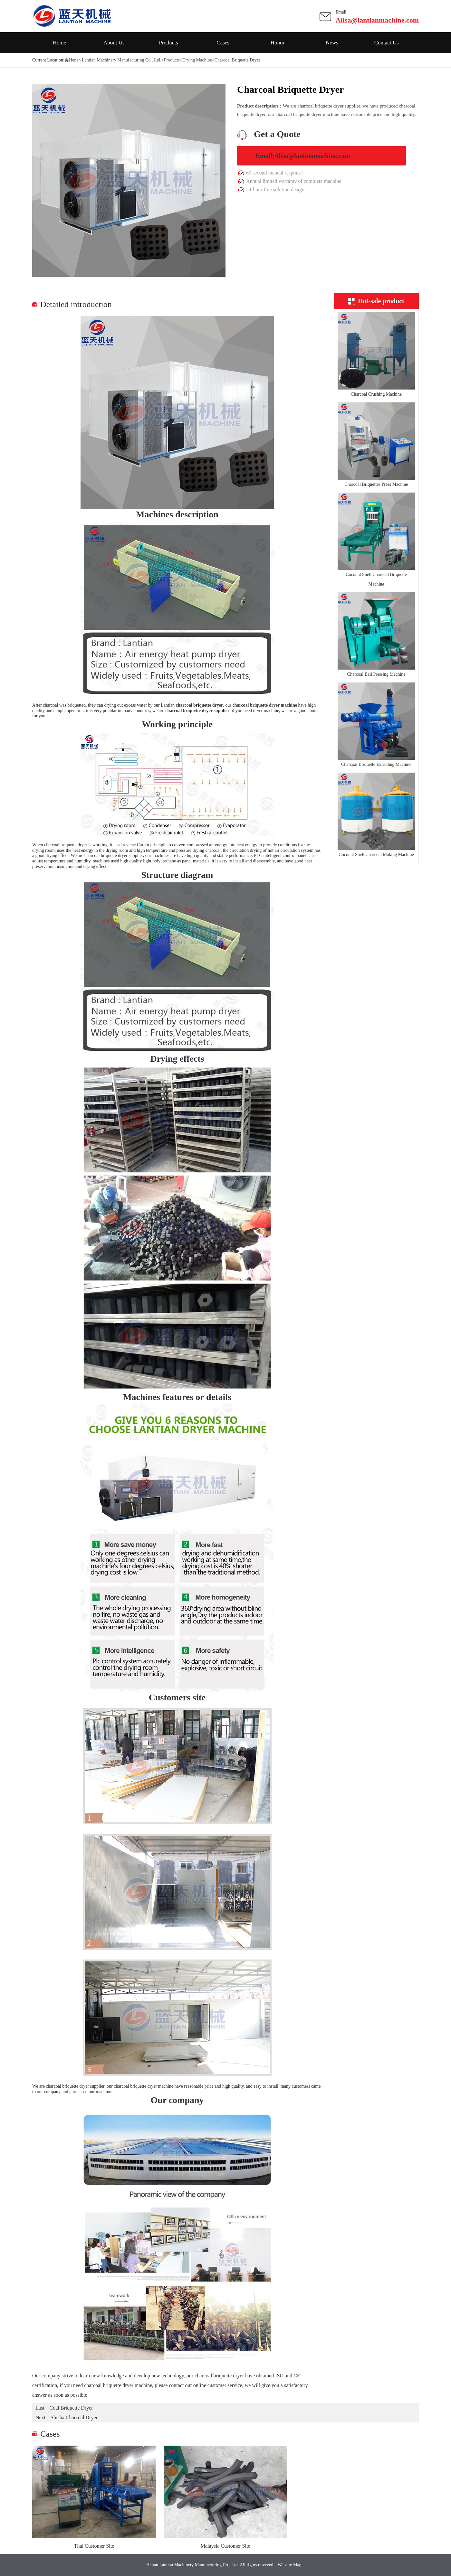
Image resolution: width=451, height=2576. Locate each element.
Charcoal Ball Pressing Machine (376, 674)
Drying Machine (197, 60)
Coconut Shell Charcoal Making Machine (376, 854)
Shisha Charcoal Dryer (74, 2417)
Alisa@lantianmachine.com (377, 20)
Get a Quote (277, 134)
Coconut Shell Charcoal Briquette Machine (376, 579)
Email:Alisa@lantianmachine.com (303, 155)
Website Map (290, 2564)
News (332, 43)
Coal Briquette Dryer (71, 2408)
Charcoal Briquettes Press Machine (376, 484)
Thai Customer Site (94, 2546)
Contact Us (386, 43)
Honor (277, 43)
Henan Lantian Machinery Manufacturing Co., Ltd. (115, 60)
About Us (114, 43)
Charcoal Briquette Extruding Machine (376, 764)
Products (168, 43)
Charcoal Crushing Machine (376, 394)
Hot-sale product (376, 301)
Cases (222, 43)
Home (59, 43)
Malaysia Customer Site (225, 2546)
